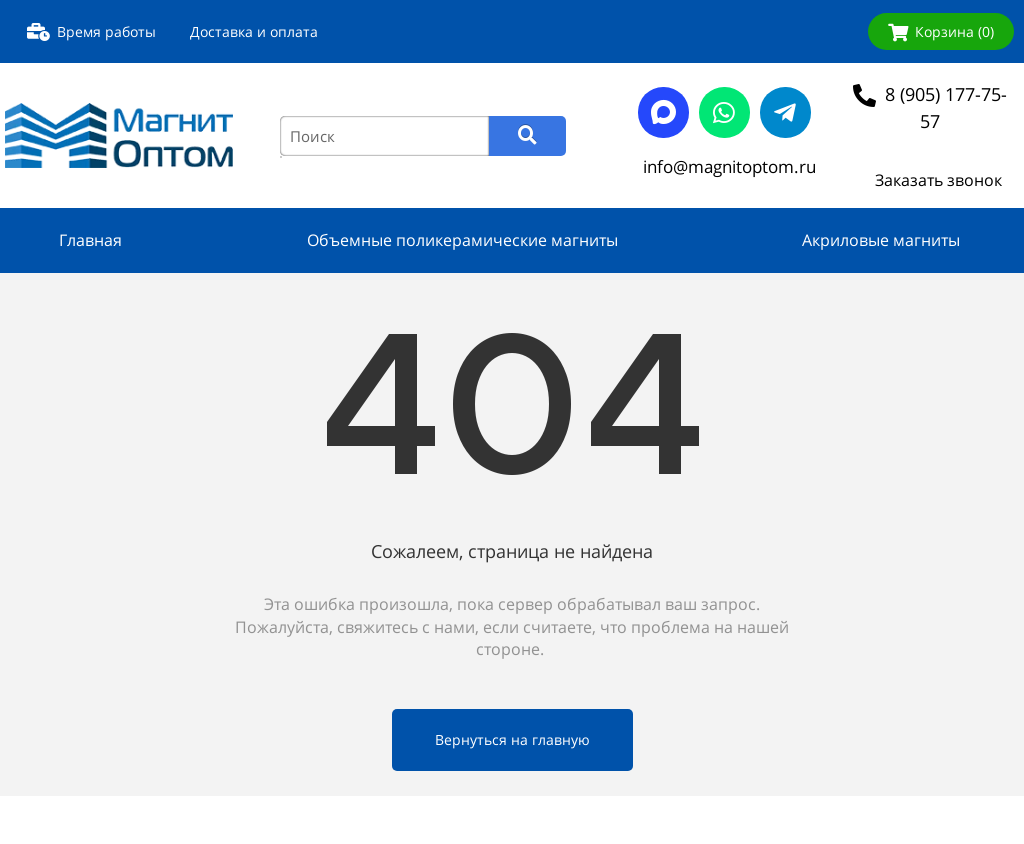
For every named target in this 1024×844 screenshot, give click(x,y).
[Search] (527, 136)
